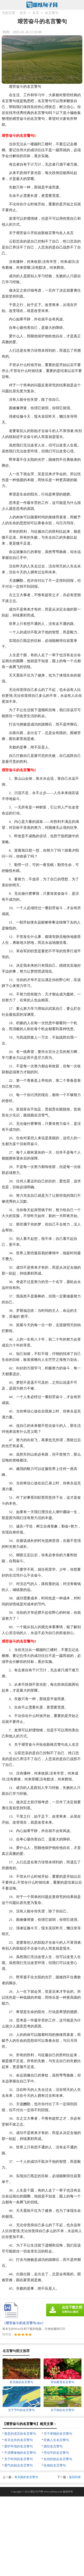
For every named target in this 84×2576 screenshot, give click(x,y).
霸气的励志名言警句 (18, 2465)
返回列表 (75, 2477)
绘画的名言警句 (55, 2465)
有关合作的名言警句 (18, 2440)
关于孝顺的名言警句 (58, 2433)
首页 (23, 13)
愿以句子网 (36, 2491)
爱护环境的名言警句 (18, 2446)
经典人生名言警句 (56, 2440)
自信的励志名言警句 (58, 2459)
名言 (35, 13)
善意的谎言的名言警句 (20, 2433)
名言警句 (51, 13)
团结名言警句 (53, 2446)
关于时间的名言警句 (18, 2459)
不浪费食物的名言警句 (20, 2452)
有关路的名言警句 (26, 2477)
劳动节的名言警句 (56, 2452)
